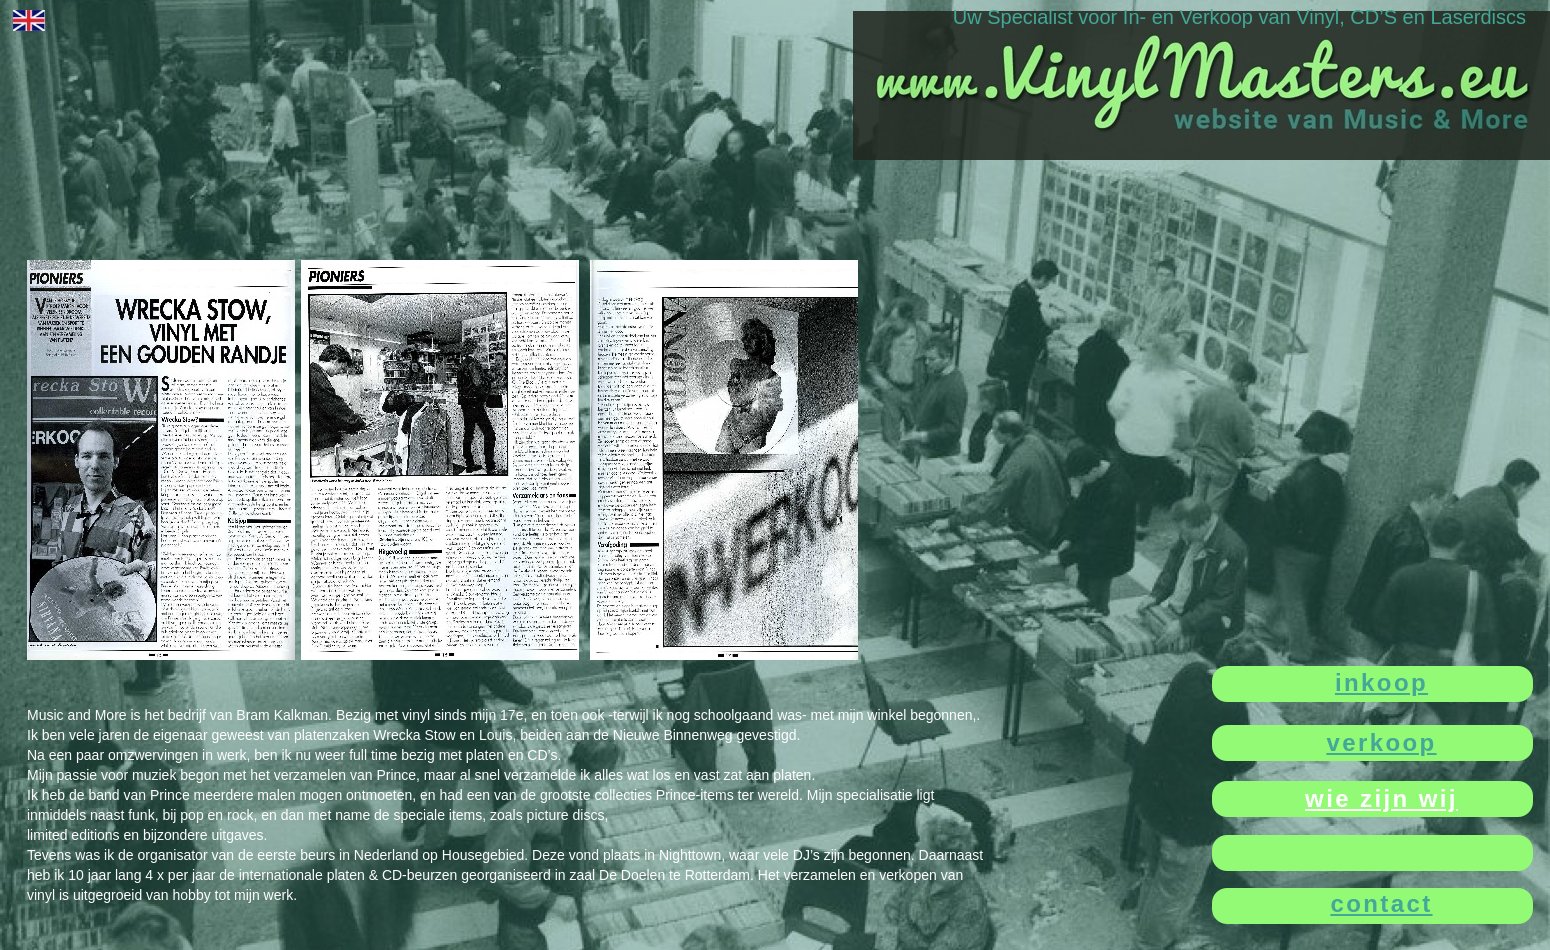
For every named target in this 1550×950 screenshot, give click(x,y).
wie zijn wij (1381, 798)
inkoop (1381, 682)
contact (1381, 903)
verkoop (1381, 742)
